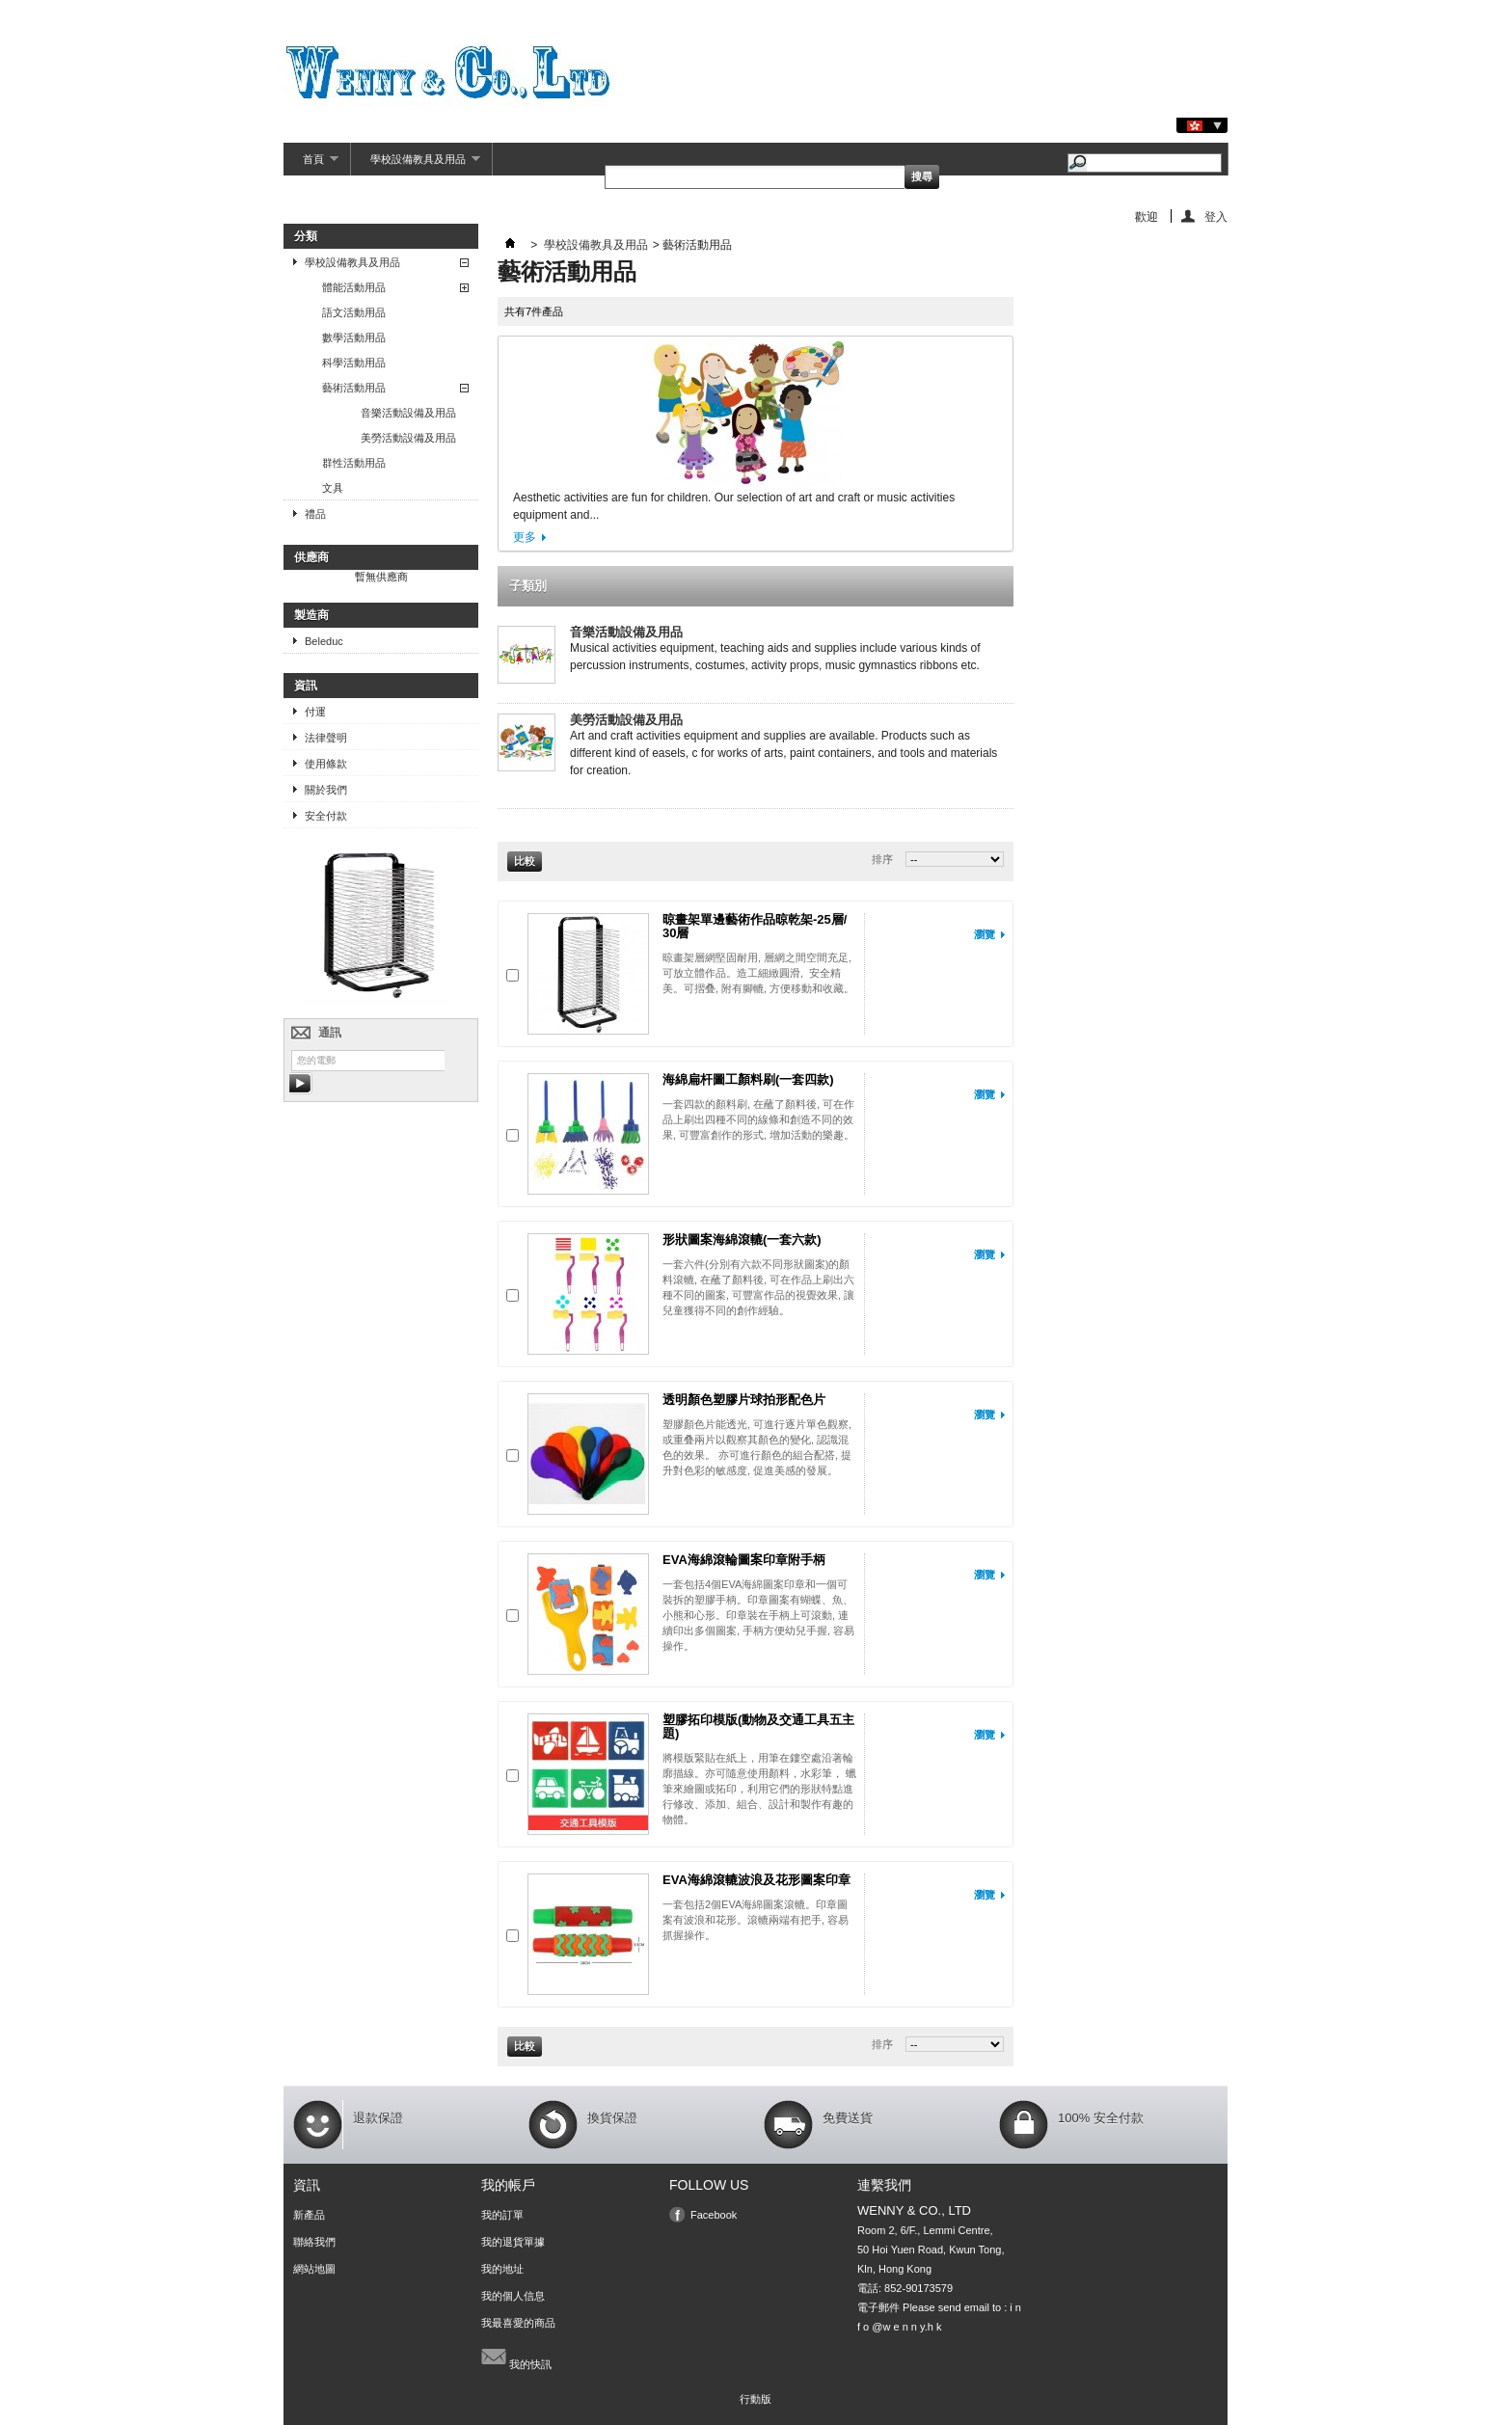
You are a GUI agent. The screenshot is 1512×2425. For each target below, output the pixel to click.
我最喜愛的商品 (518, 2323)
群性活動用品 (354, 463)
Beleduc (324, 641)
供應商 (311, 557)
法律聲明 (326, 737)
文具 (332, 488)
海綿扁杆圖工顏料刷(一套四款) (748, 1079)
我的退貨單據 (513, 2242)
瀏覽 (984, 934)
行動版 (755, 2399)
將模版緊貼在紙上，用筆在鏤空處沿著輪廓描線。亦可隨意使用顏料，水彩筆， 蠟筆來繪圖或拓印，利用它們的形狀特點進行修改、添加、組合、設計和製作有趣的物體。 (759, 1788)
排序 (882, 859)
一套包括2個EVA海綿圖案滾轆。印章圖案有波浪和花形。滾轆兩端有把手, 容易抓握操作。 (755, 1920)
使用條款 (326, 763)
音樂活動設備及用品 (408, 412)
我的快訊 (516, 2356)
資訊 (305, 685)
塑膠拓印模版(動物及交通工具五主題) (758, 1726)
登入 (1216, 216)
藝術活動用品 (354, 387)
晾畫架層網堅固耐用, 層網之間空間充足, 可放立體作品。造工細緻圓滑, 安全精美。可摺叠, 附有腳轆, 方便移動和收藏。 (758, 973)
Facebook (713, 2215)
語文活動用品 (354, 312)
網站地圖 (314, 2269)
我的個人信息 (513, 2296)
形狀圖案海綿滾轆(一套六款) (742, 1239)
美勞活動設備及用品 (408, 438)
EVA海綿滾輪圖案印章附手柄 (743, 1559)
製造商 (311, 615)
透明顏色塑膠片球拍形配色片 (743, 1399)
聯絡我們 (314, 2242)
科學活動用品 (354, 362)
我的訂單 (502, 2215)
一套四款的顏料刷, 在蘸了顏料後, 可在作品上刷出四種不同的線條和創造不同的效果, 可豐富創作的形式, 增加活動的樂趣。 (758, 1119)
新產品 (309, 2215)
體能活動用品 (354, 287)
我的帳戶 (508, 2185)
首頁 (311, 164)
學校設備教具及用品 (415, 164)
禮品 (315, 514)
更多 (524, 537)
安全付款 (326, 816)
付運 (315, 711)
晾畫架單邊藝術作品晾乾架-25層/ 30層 (754, 926)
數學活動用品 (354, 337)
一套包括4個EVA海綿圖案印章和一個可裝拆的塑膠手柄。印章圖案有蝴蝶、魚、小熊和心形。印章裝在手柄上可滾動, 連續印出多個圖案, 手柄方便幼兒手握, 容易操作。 (758, 1615)
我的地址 (502, 2269)
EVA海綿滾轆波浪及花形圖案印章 (756, 1880)
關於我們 (326, 789)
